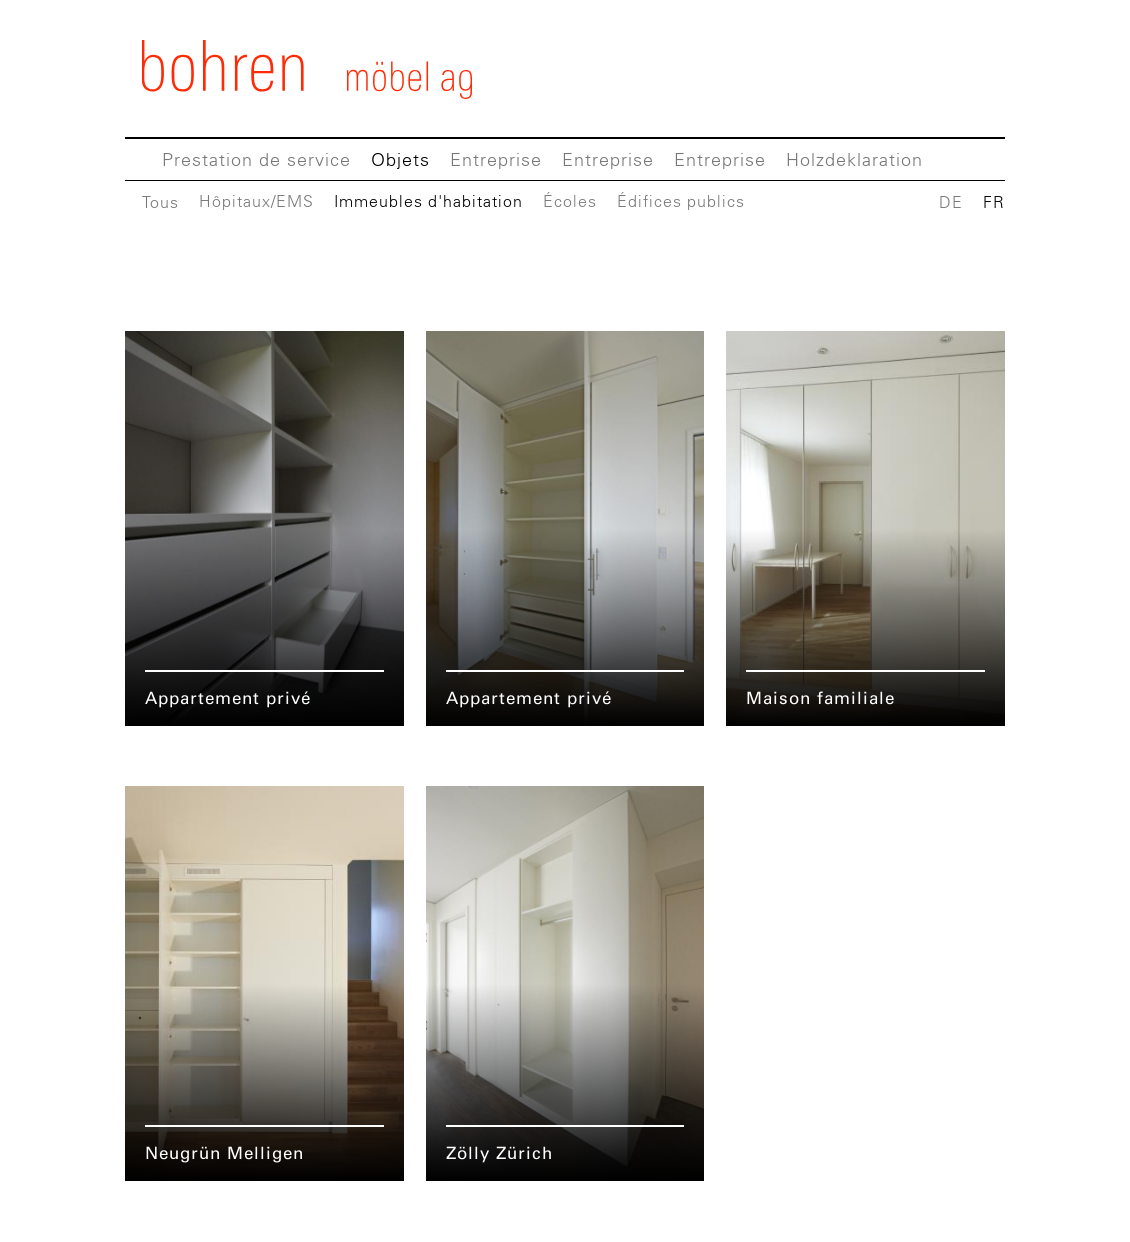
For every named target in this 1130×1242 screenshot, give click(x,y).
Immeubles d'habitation (428, 201)
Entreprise (496, 160)
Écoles (570, 201)
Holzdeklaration (854, 160)
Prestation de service (256, 160)
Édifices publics (681, 201)
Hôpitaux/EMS (256, 201)
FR (994, 202)
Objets (400, 160)
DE (951, 202)
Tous (160, 202)
